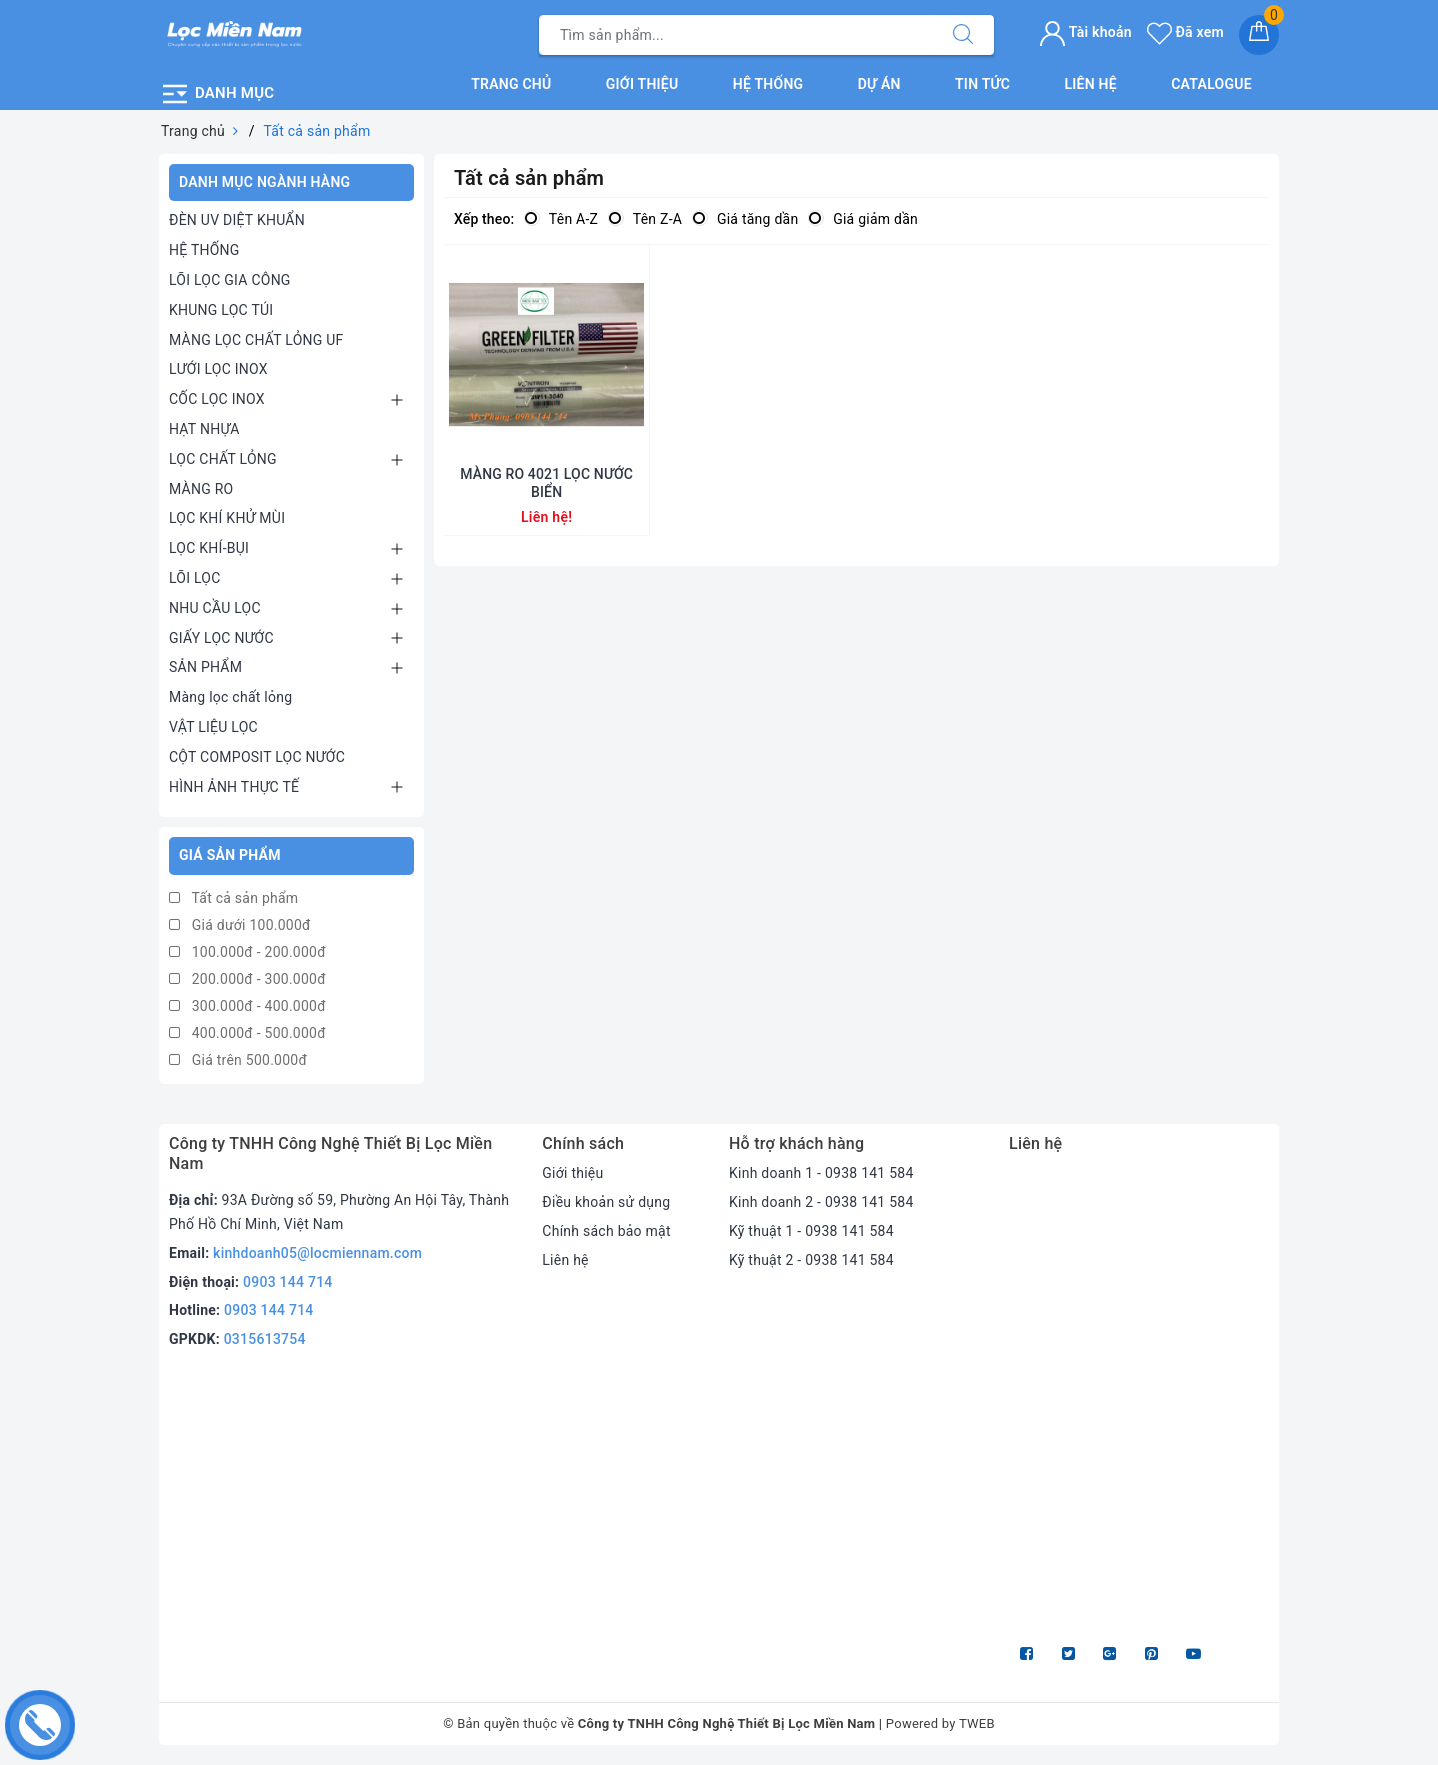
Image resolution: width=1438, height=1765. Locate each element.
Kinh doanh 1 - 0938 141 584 (821, 1173)
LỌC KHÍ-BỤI (209, 548)
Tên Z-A (645, 219)
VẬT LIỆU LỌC (213, 727)
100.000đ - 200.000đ (247, 952)
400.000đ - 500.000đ (247, 1033)
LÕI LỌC (195, 578)
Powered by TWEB (940, 1723)
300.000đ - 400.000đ (247, 1006)
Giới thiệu (642, 84)
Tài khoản (1085, 32)
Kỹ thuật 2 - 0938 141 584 (811, 1260)
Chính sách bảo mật (606, 1231)
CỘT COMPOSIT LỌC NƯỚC (257, 757)
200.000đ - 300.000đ (247, 979)
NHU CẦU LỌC (215, 608)
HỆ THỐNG (204, 250)
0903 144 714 (288, 1282)
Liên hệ (1090, 84)
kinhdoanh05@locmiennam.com (317, 1253)
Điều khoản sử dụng (606, 1202)
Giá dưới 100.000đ (240, 925)
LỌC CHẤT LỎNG (223, 459)
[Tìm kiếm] (963, 35)
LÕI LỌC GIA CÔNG (230, 280)
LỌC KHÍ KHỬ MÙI (227, 518)
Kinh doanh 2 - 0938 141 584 (821, 1202)
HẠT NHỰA (204, 429)
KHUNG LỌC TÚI (221, 310)
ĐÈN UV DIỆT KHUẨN (237, 220)
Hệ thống (768, 84)
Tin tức (982, 84)
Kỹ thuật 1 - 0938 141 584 (811, 1231)
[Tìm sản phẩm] (736, 35)
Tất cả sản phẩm (233, 898)
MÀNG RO (201, 489)
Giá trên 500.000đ (238, 1060)
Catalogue (1211, 84)
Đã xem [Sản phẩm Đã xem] (1185, 32)
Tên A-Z (561, 219)
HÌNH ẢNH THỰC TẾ (234, 787)
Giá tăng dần (745, 219)
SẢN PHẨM (205, 667)
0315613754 (265, 1339)
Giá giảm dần (863, 219)
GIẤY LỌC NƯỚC (221, 638)
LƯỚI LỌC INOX (218, 369)
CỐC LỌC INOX (217, 399)
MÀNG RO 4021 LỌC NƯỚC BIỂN (546, 483)
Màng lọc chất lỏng (230, 697)
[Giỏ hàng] (1259, 35)
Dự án (879, 84)
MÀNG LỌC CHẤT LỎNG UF (256, 340)
